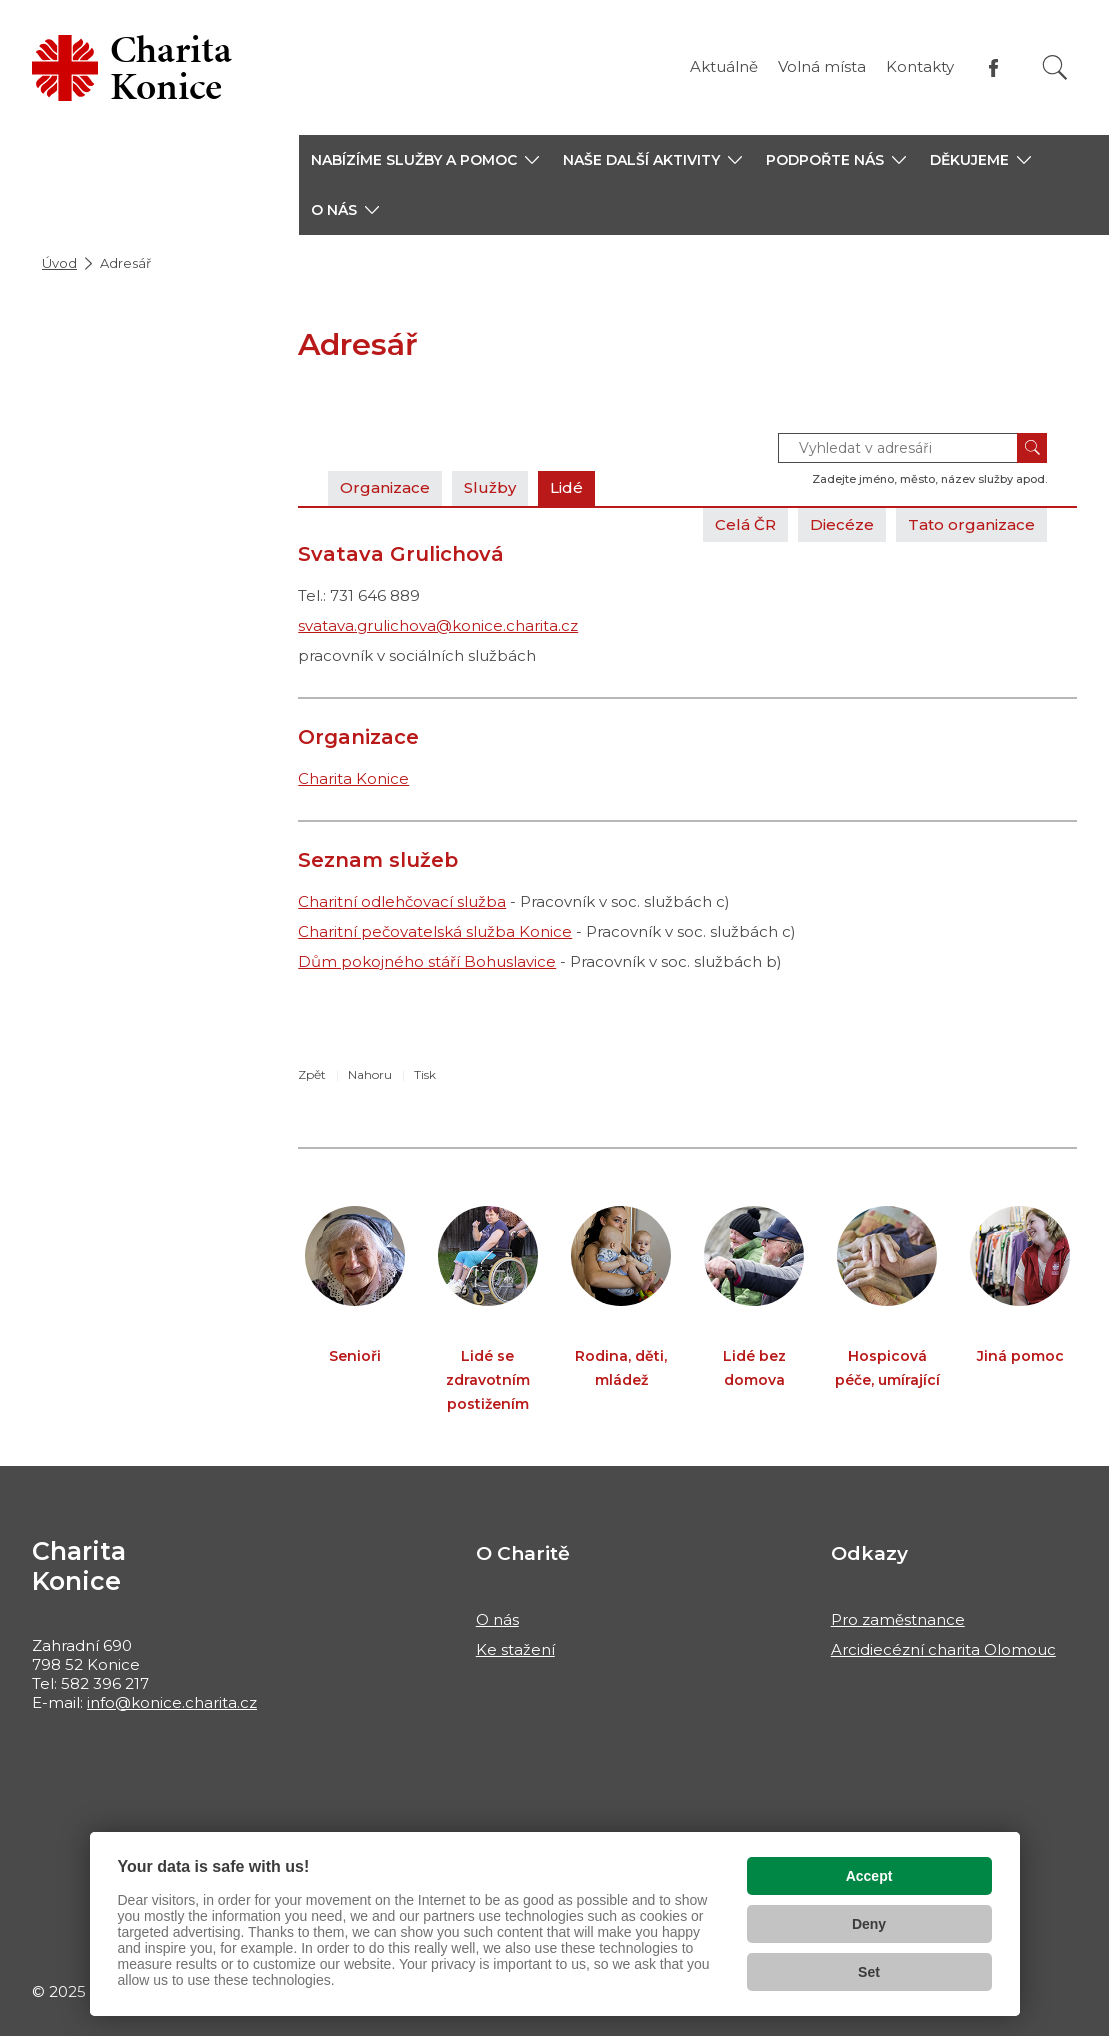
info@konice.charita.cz (172, 1702)
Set (869, 1972)
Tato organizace (971, 524)
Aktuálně (724, 66)
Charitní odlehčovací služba (402, 901)
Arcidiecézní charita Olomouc (943, 1649)
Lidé (566, 487)
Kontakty (920, 66)
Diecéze (842, 524)
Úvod (59, 263)
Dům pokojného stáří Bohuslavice (427, 961)
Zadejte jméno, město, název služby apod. (929, 479)
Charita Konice (353, 778)
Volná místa (822, 66)
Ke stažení (515, 1649)
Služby (490, 487)
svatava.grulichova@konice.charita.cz (438, 625)
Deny (869, 1924)
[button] (425, 160)
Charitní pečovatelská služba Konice (435, 931)
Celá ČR (745, 524)
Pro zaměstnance (898, 1619)
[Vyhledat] (1055, 67)
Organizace (385, 487)
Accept (869, 1876)
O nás (497, 1619)
